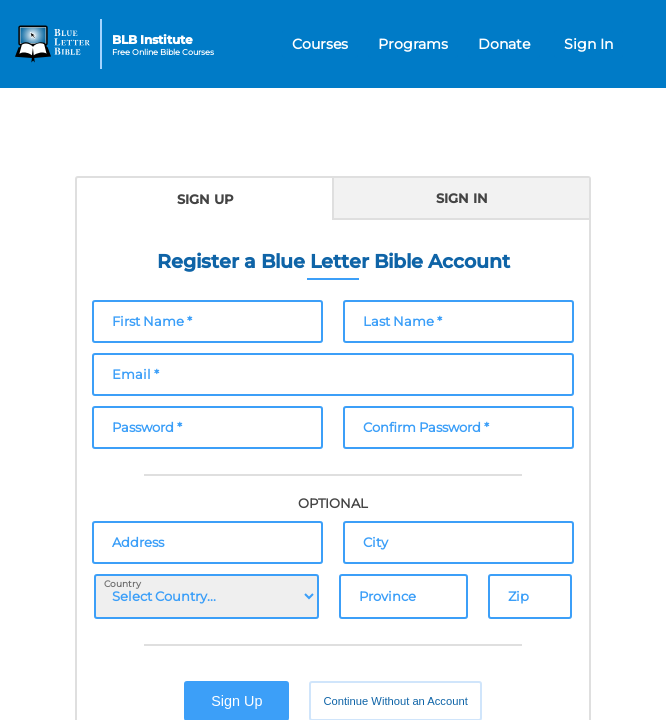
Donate (504, 44)
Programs (413, 44)
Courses (320, 44)
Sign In (588, 44)
